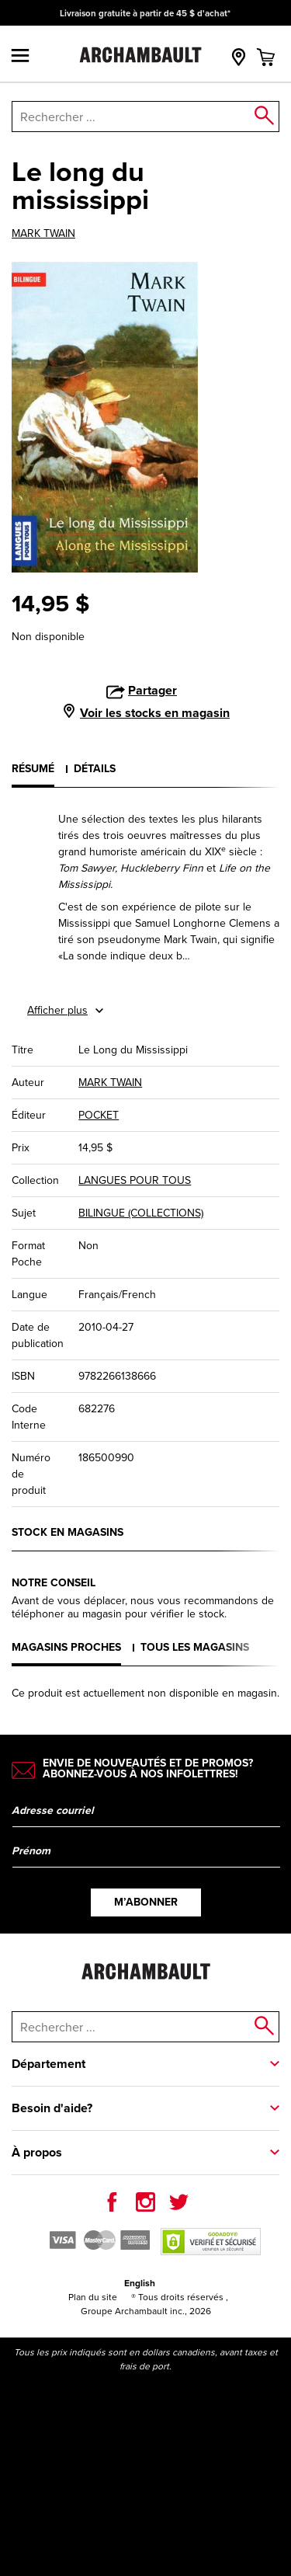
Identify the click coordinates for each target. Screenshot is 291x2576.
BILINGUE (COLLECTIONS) (140, 1213)
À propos (37, 2152)
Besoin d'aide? (52, 2108)
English (139, 2282)
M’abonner (146, 1901)
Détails (95, 768)
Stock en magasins (67, 1532)
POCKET (98, 1115)
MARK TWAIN (43, 233)
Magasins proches (66, 1647)
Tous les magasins (194, 1647)
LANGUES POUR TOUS (134, 1180)
